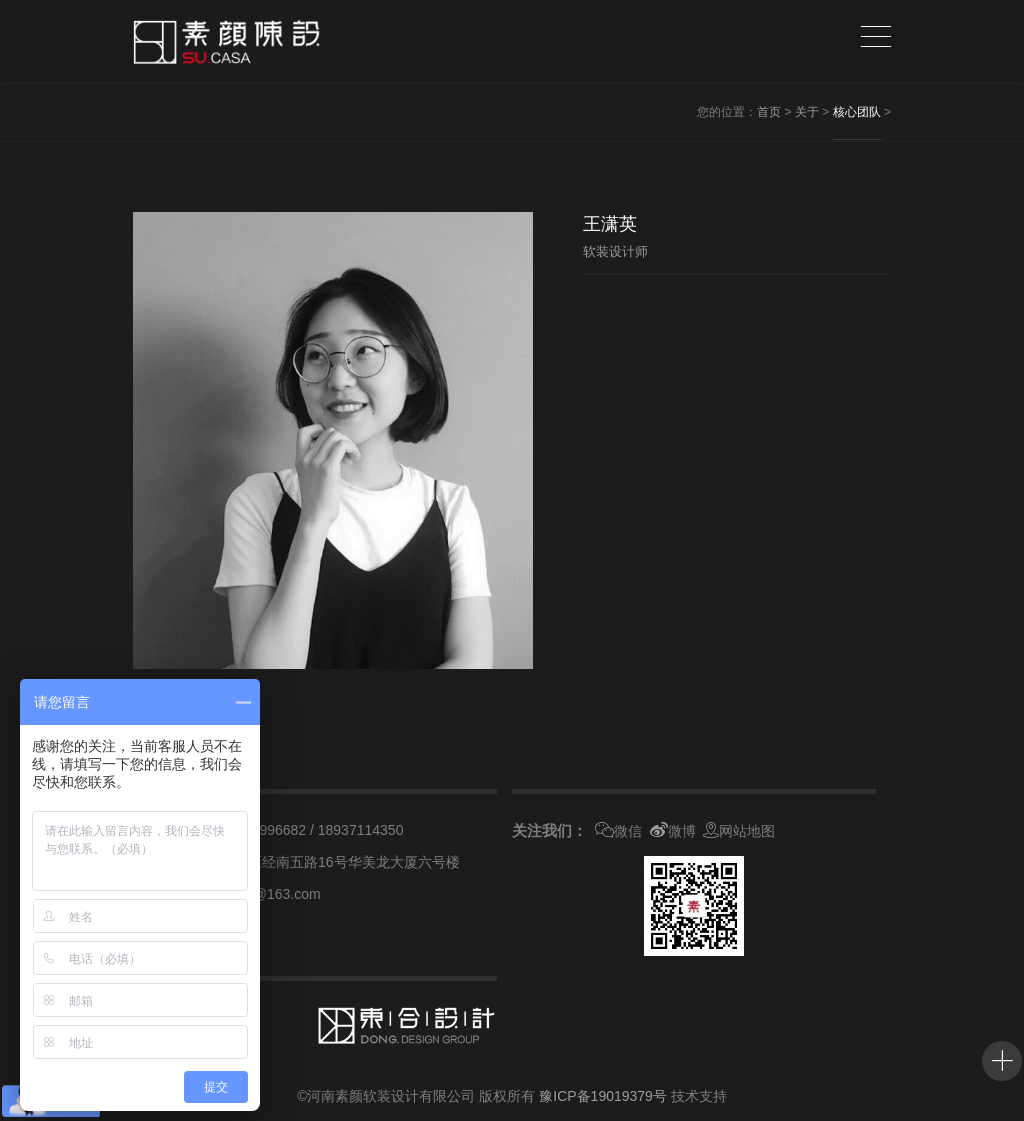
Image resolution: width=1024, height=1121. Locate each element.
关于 (807, 112)
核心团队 (857, 112)
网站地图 (739, 831)
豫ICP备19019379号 (603, 1096)
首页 (769, 112)
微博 (673, 831)
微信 (618, 831)
